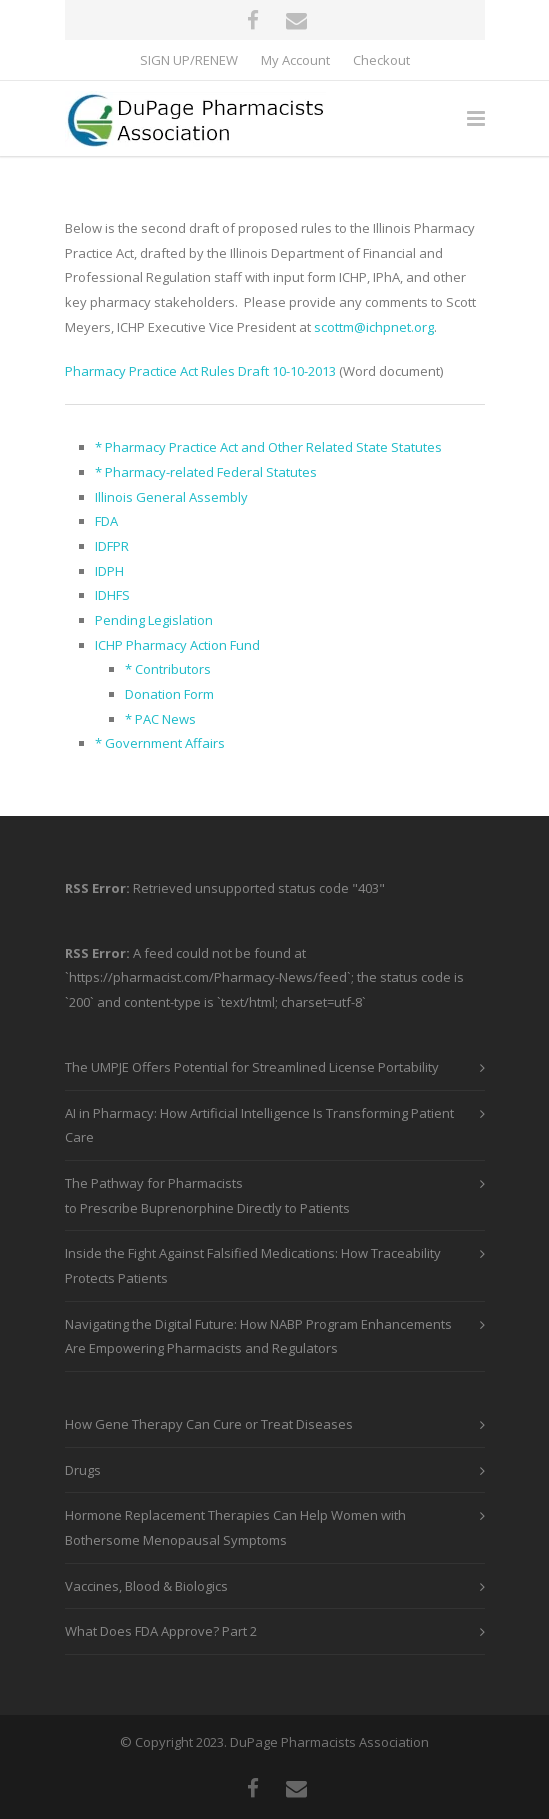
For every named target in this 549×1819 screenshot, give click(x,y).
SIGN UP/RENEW (189, 60)
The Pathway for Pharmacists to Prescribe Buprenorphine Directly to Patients (207, 1195)
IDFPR (112, 546)
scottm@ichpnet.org (374, 327)
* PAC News (160, 719)
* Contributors (168, 669)
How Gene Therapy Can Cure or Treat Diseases (209, 1424)
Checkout (381, 60)
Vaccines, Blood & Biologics (146, 1586)
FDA (106, 521)
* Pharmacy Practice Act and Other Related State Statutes (268, 447)
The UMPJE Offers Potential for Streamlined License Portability (252, 1067)
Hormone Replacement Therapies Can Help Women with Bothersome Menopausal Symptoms (235, 1527)
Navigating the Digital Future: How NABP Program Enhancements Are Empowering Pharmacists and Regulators (258, 1336)
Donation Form (169, 694)
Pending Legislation (154, 620)
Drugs (83, 1470)
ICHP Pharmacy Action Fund (177, 645)
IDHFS (112, 595)
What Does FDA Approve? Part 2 (161, 1631)
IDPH (109, 571)
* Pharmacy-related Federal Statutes (206, 472)
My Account (295, 60)
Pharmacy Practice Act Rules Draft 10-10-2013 (200, 371)
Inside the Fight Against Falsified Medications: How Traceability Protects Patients (253, 1265)
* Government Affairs (160, 743)
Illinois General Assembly (171, 497)
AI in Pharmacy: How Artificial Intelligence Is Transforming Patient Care (259, 1125)
